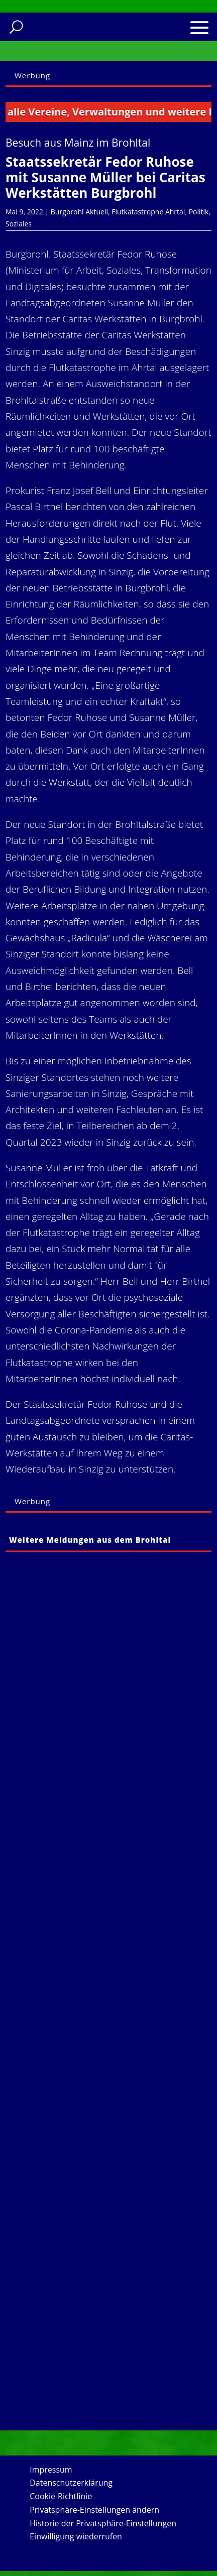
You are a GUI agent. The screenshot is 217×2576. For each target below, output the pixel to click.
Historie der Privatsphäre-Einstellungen (103, 2523)
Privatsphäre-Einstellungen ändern (94, 2509)
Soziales (19, 223)
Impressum (51, 2469)
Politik (199, 211)
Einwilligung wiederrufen (76, 2536)
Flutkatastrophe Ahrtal (148, 211)
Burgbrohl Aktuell (79, 211)
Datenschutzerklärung (71, 2482)
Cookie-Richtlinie (61, 2496)
